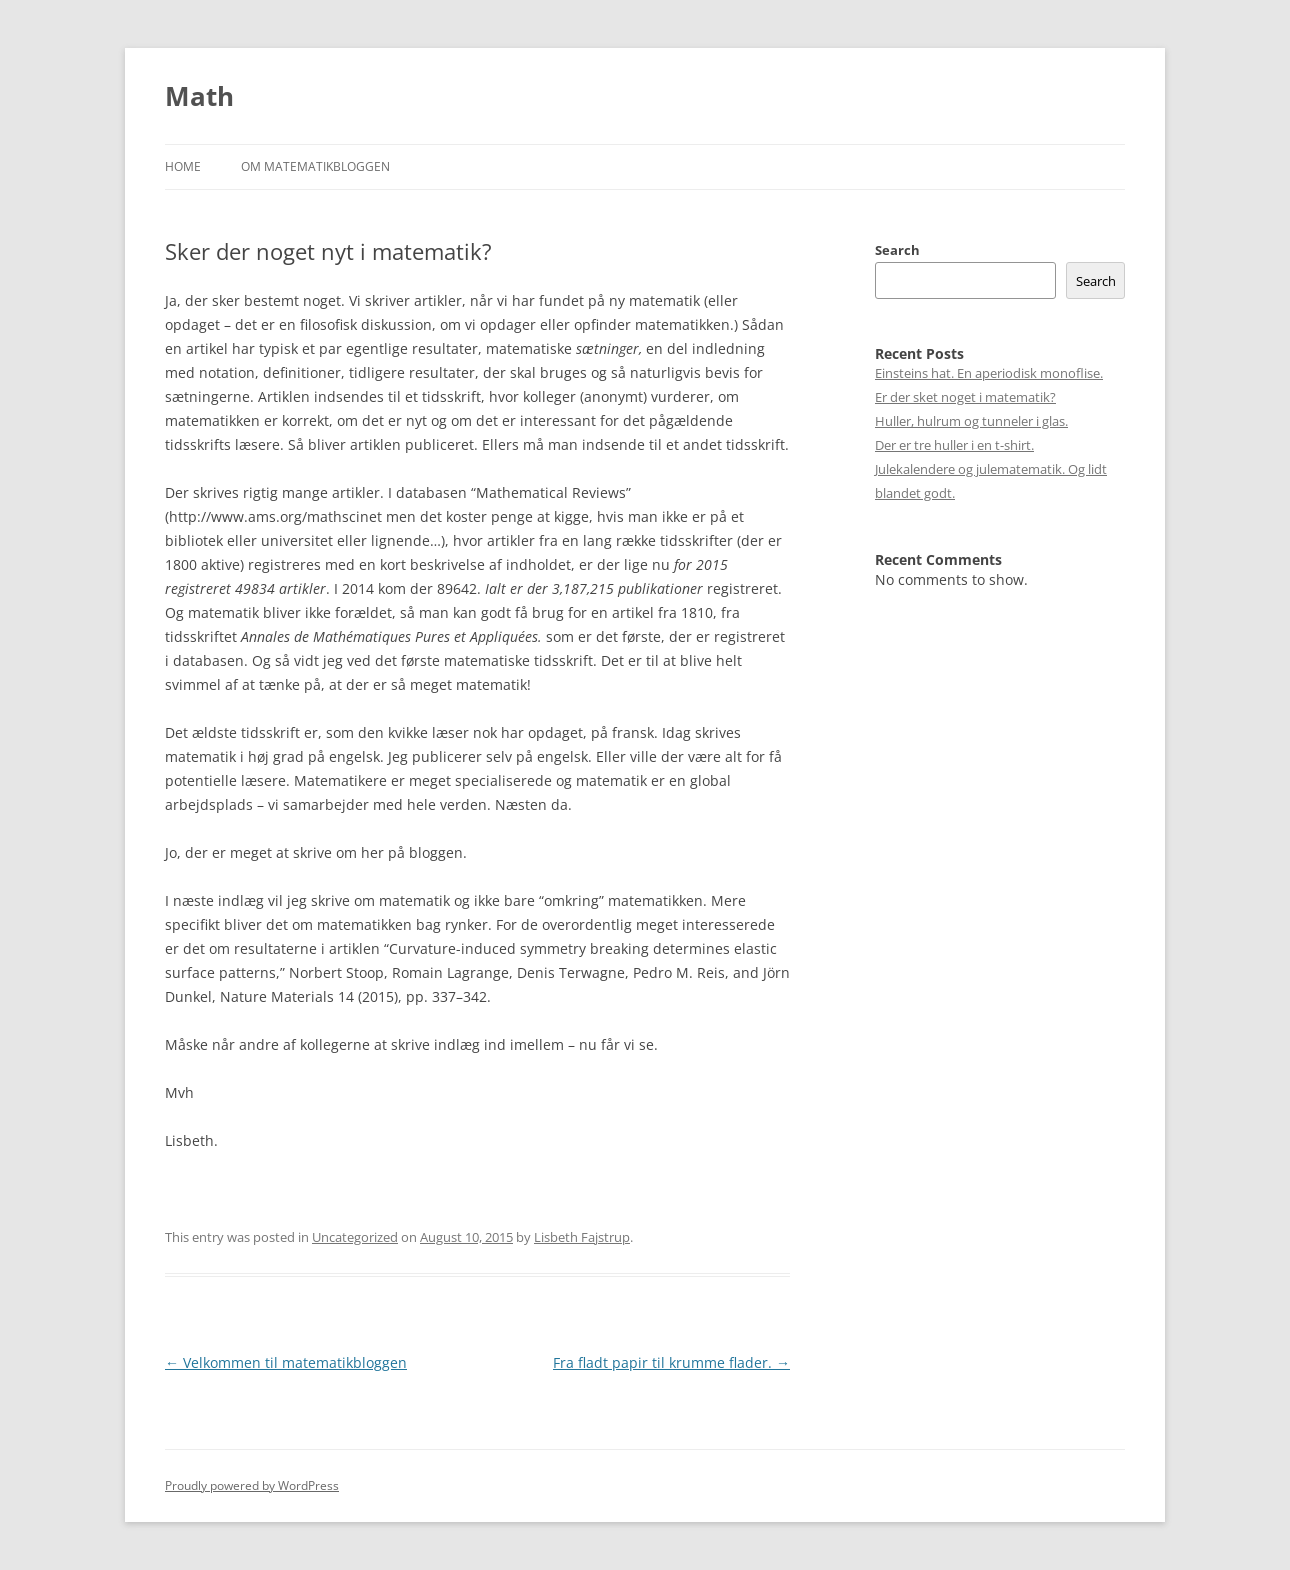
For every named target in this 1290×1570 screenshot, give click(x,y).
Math (199, 96)
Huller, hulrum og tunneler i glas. (971, 421)
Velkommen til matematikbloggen (286, 1362)
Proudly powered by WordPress (252, 1485)
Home (183, 166)
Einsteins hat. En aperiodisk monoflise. (989, 373)
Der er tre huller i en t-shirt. (954, 445)
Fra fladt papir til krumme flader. (671, 1362)
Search (897, 250)
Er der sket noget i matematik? (965, 397)
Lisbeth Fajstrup (582, 1237)
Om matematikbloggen (315, 166)
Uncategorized (355, 1237)
